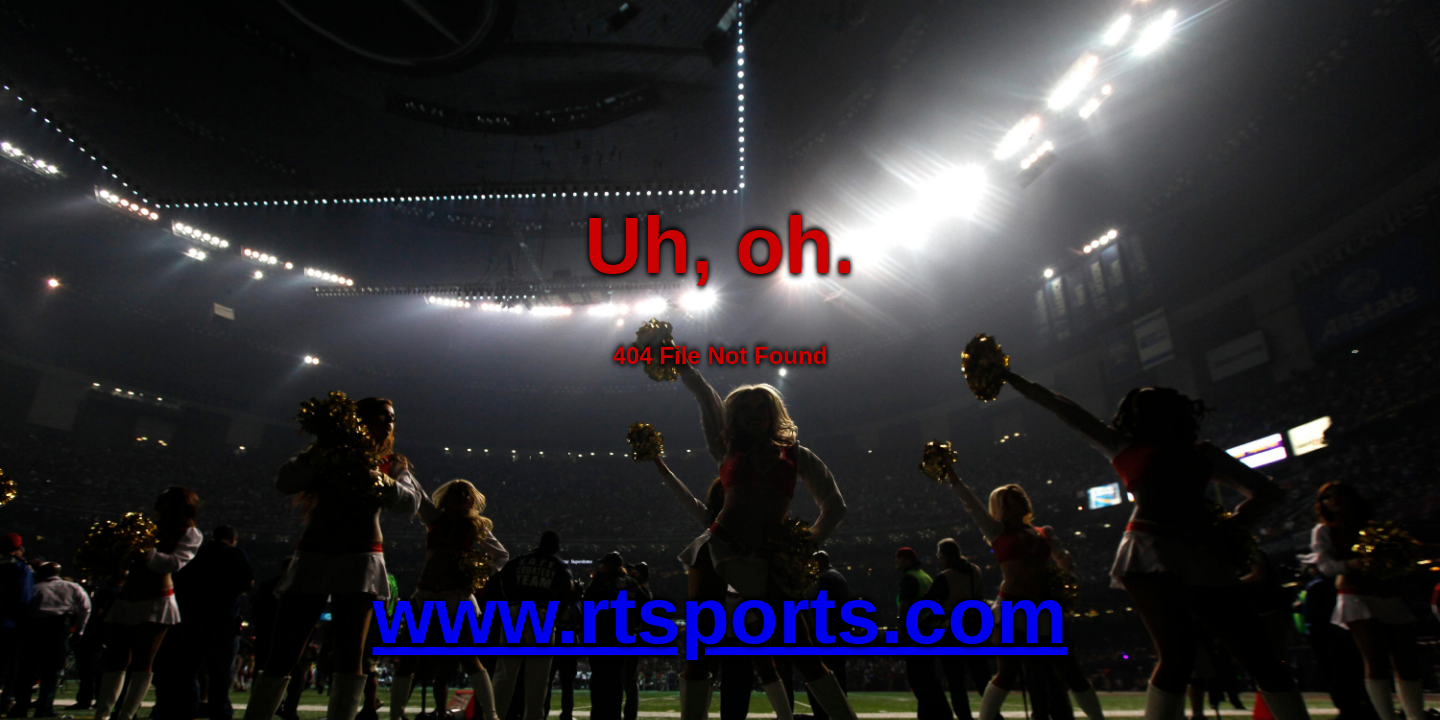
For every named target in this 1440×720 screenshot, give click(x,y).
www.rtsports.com (720, 615)
